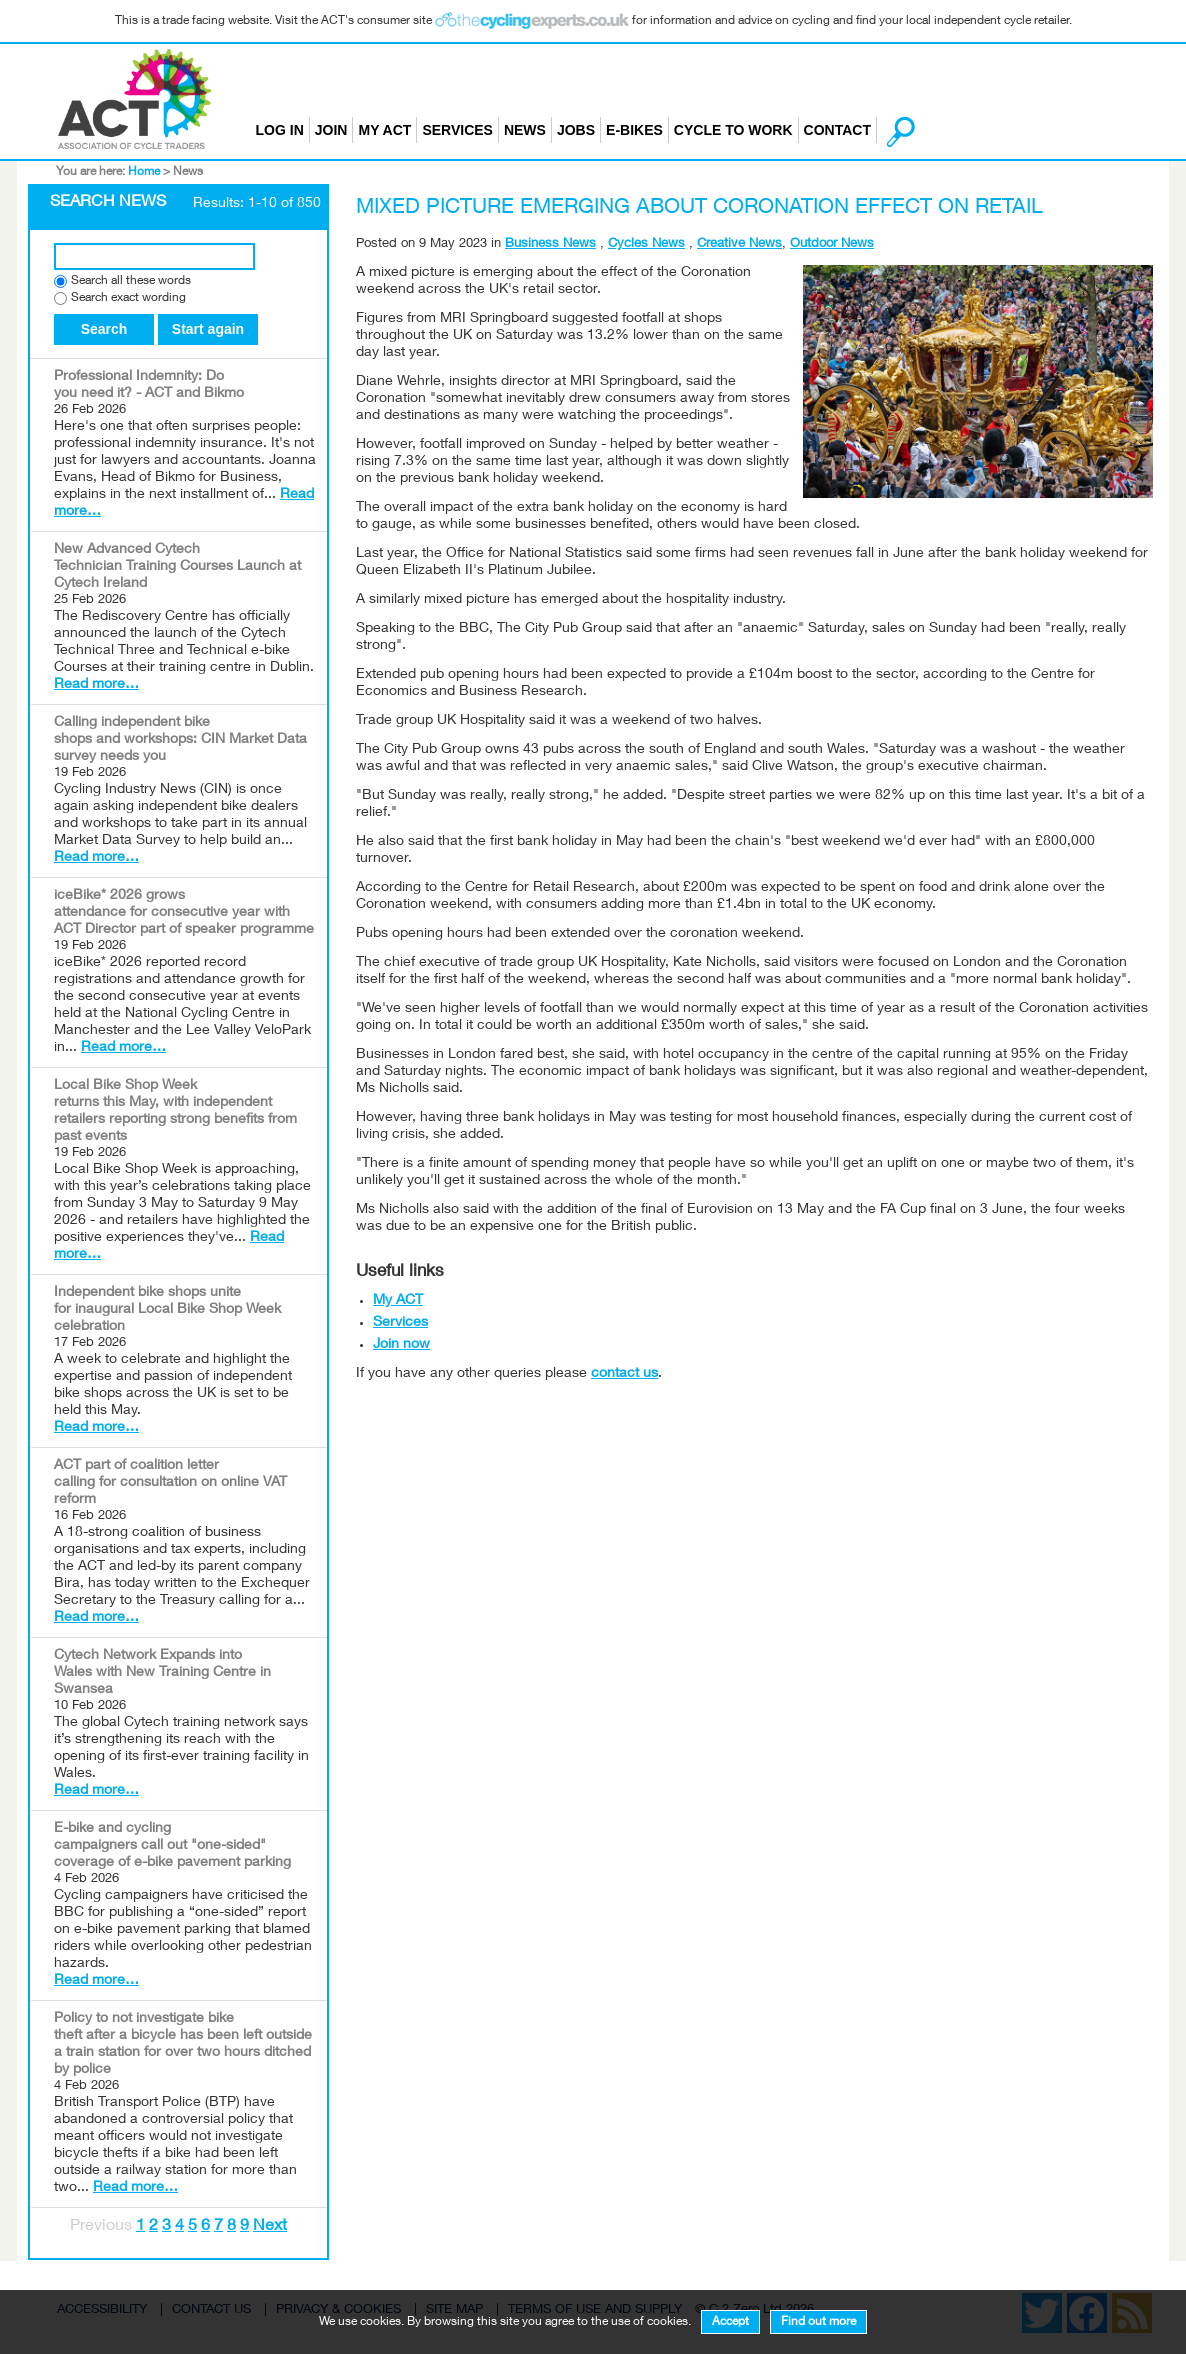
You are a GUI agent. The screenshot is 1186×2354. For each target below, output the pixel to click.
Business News (550, 244)
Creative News (739, 244)
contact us (624, 1374)
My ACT (384, 130)
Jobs (576, 130)
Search (104, 329)
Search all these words (131, 281)
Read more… (96, 685)
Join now (401, 1345)
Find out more (818, 2322)
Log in (280, 130)
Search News (108, 203)
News (525, 130)
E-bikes (634, 130)
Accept (730, 2322)
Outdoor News (832, 244)
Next (270, 2227)
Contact (837, 130)
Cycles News (646, 244)
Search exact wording (128, 298)
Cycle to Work (733, 130)
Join (331, 130)
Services (457, 130)
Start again (208, 329)
